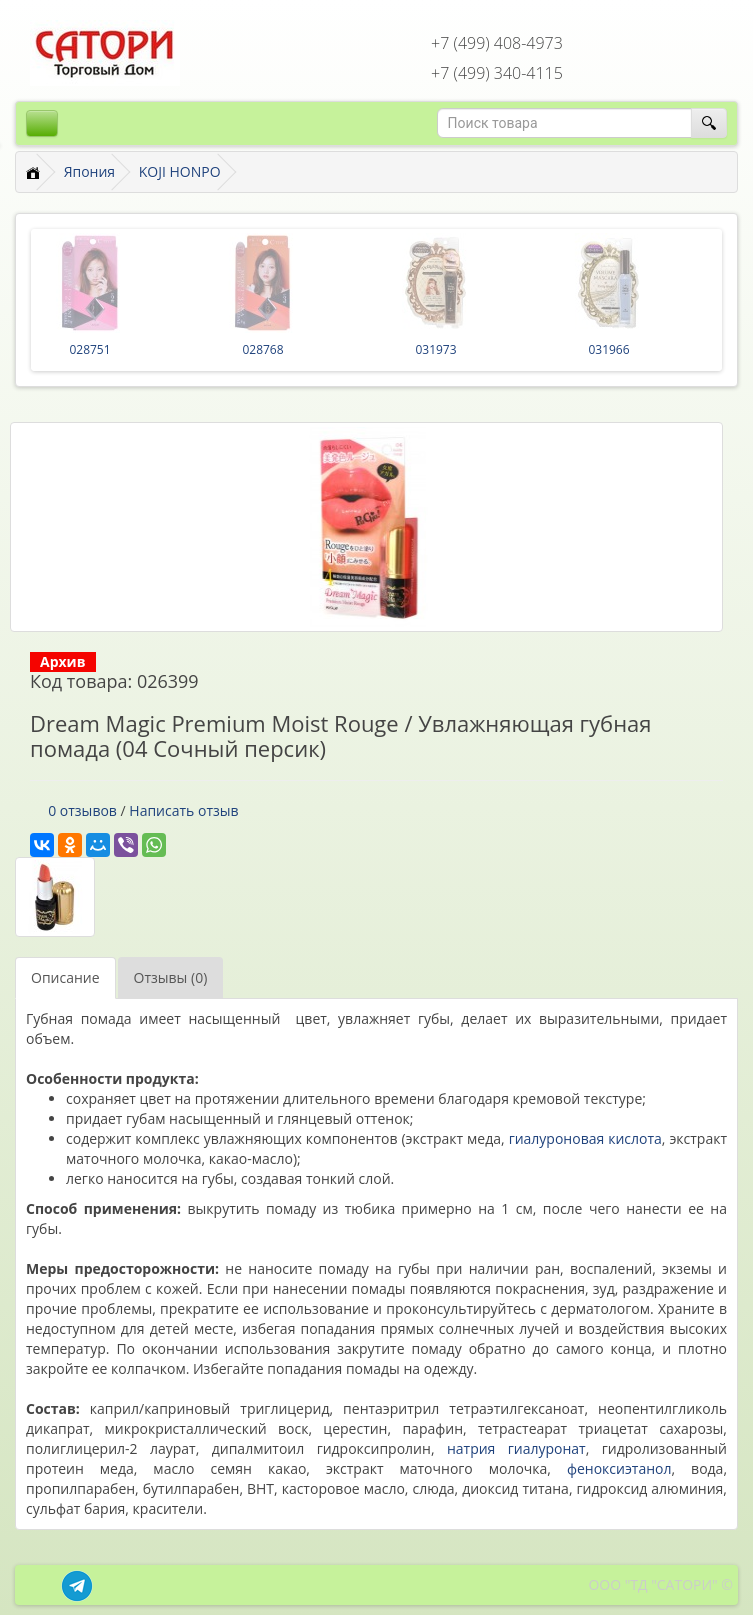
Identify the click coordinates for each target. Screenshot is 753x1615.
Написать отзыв (183, 810)
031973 (435, 349)
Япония (89, 171)
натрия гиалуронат (516, 1448)
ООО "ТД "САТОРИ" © (660, 1584)
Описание (65, 977)
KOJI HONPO (180, 171)
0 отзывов (82, 810)
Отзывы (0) (171, 977)
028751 (89, 349)
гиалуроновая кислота (585, 1138)
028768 (262, 349)
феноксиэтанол (619, 1468)
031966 (608, 349)
